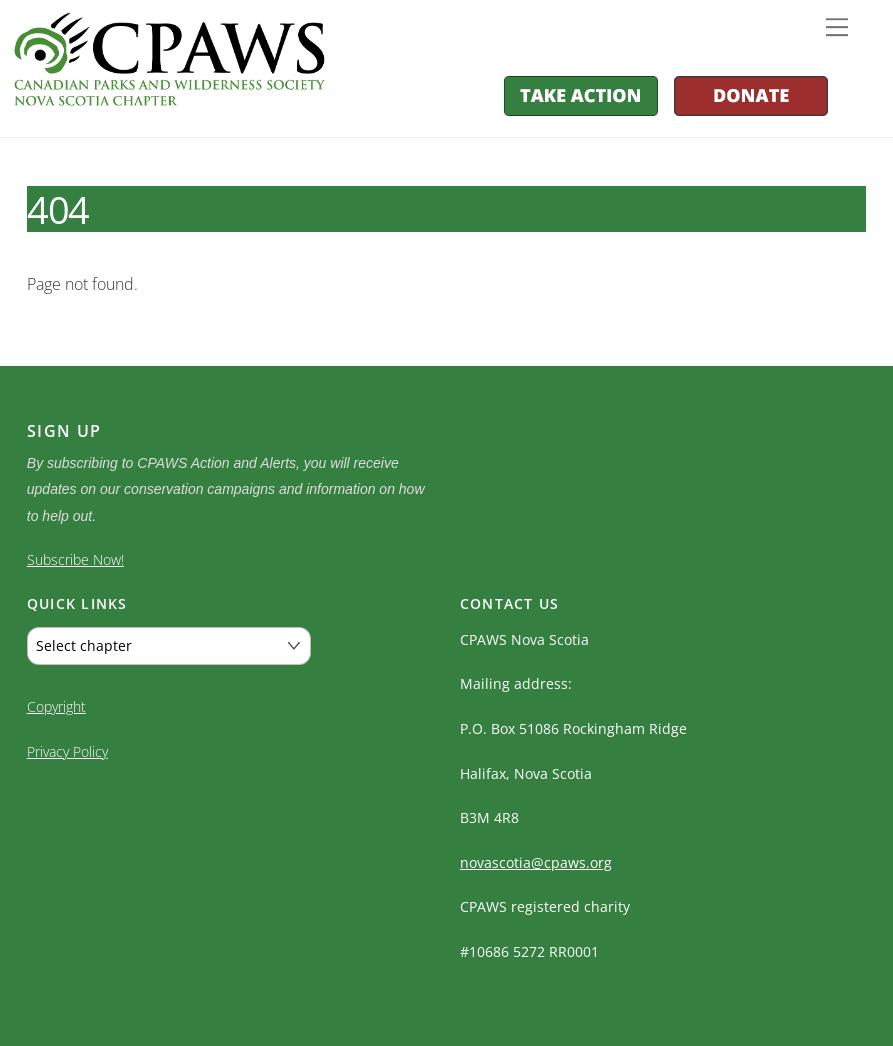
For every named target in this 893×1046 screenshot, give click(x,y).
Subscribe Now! (75, 559)
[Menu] (837, 27)
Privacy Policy (67, 747)
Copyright (56, 702)
